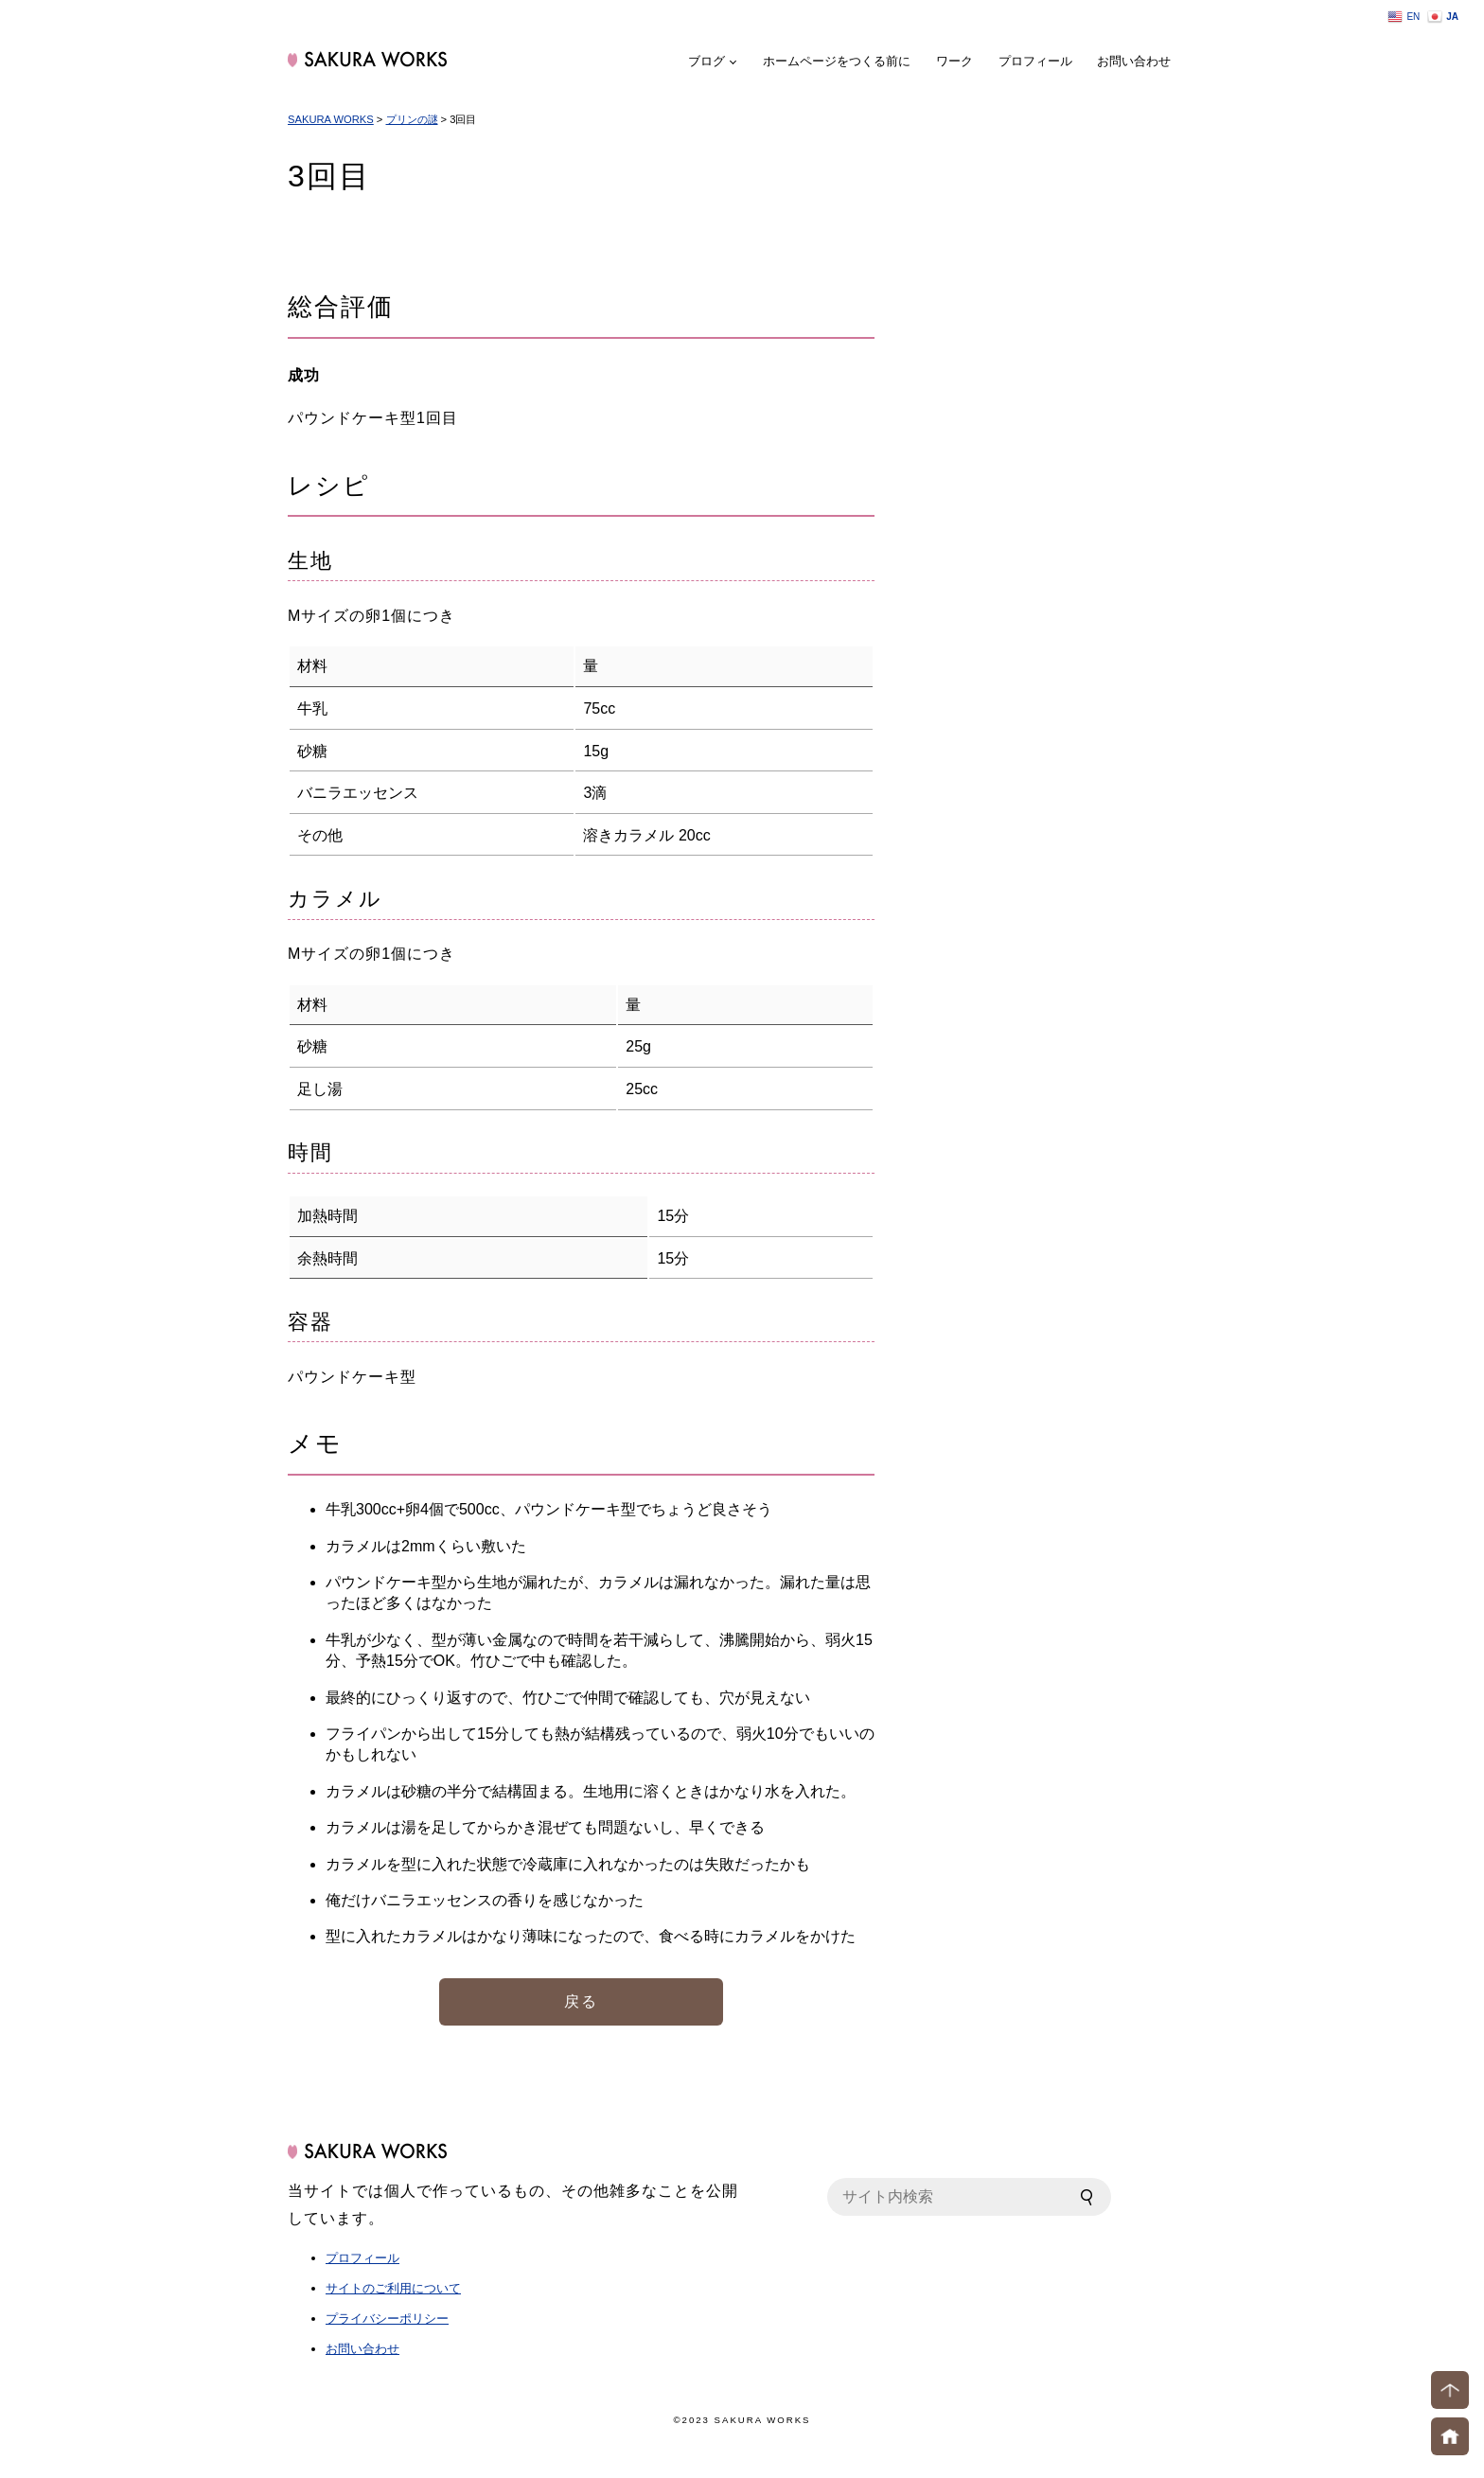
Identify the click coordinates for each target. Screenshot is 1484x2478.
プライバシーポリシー (387, 2318)
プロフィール (1035, 61)
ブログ (706, 61)
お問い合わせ (1134, 61)
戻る (581, 2001)
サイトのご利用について (393, 2288)
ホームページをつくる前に (836, 61)
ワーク (954, 61)
